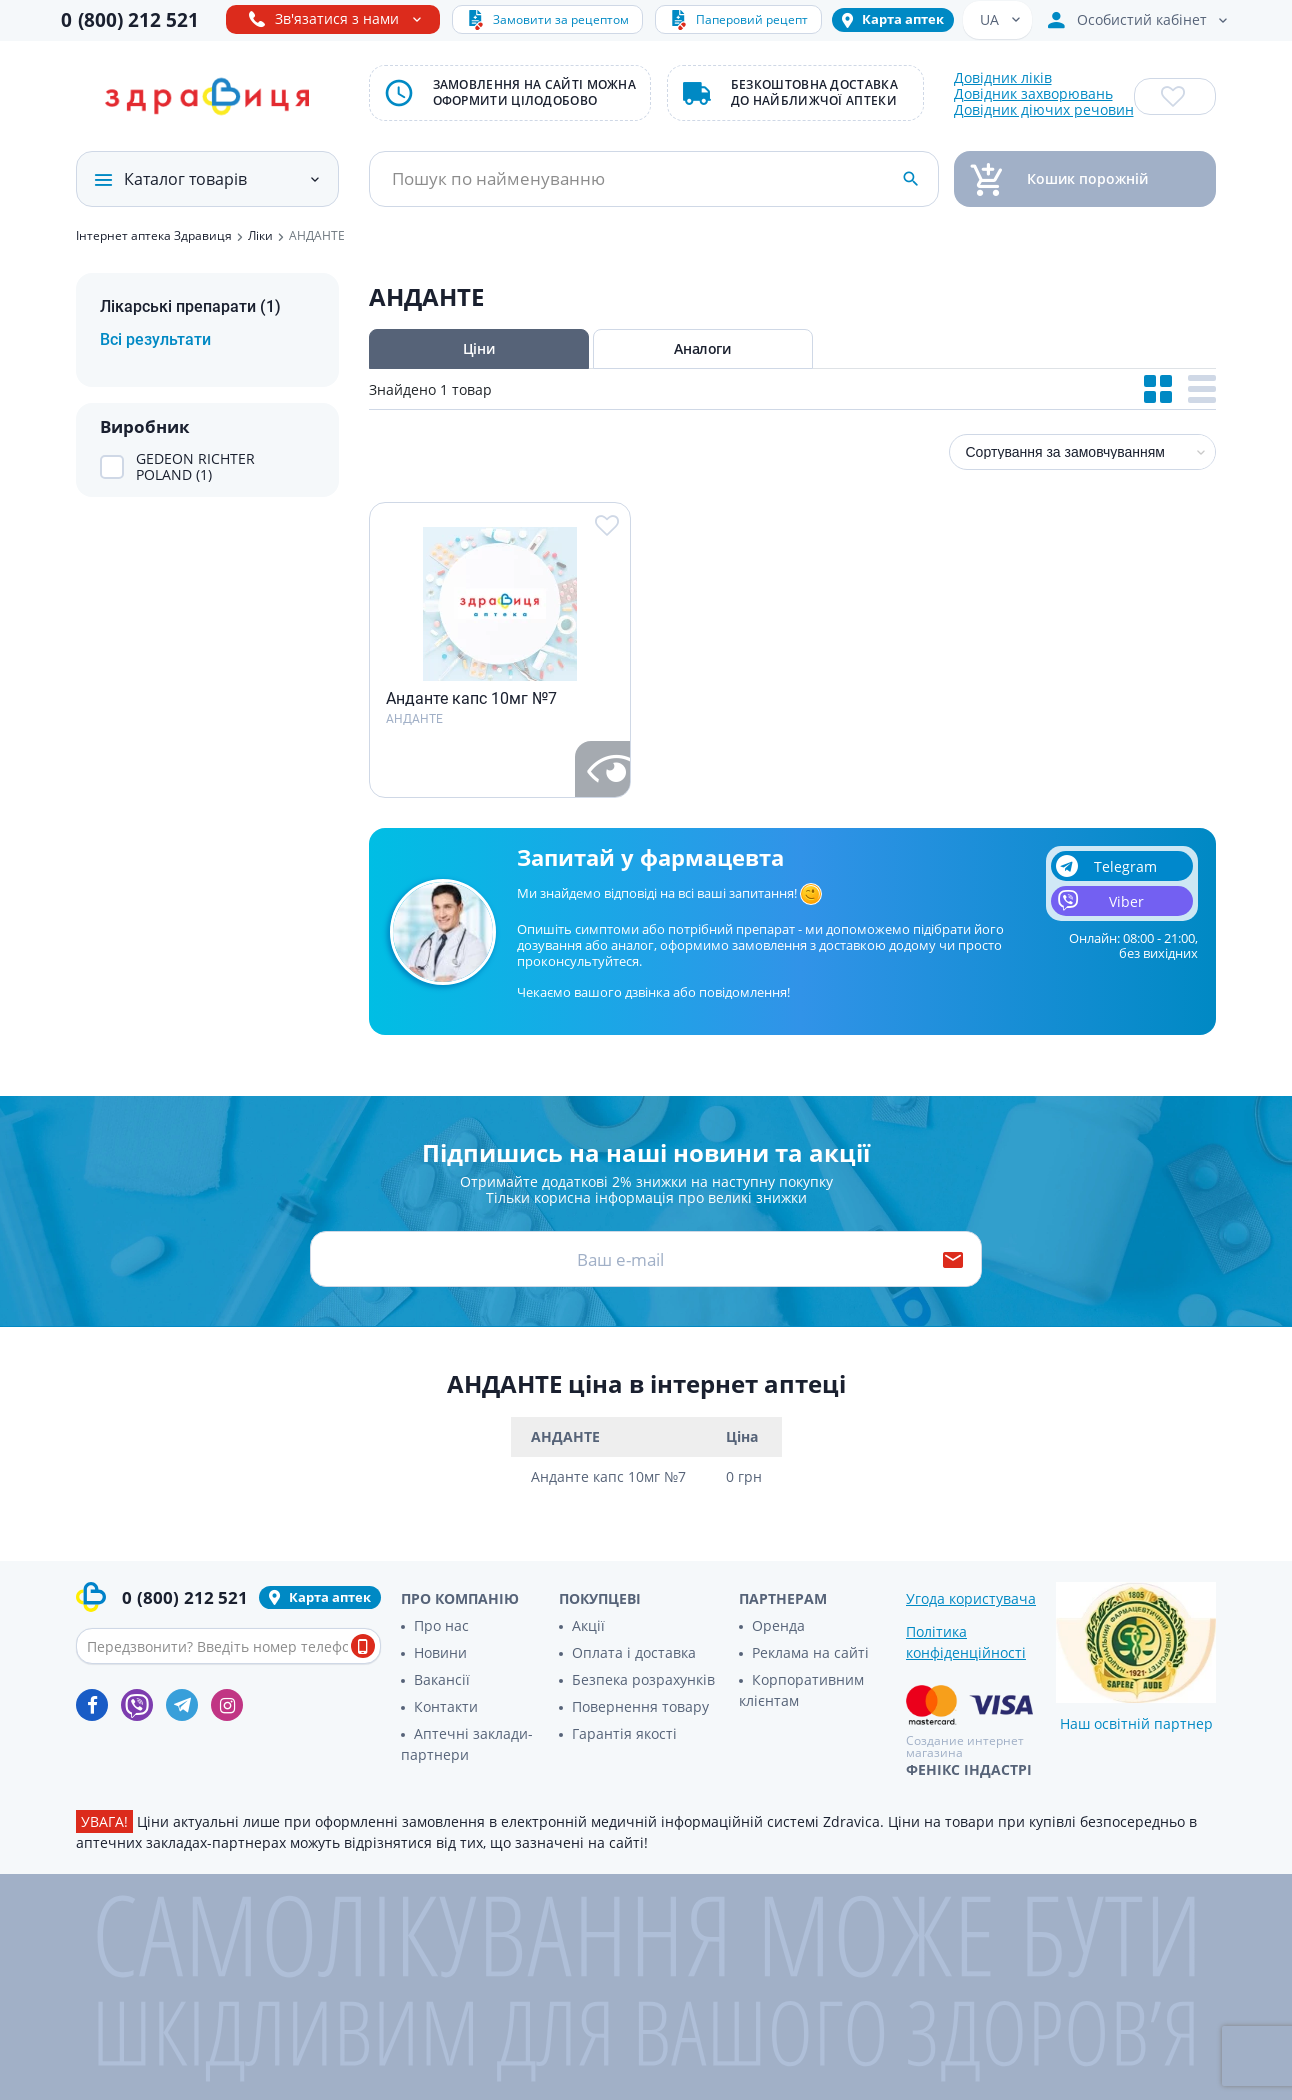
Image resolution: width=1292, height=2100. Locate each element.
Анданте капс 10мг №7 (471, 699)
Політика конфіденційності (966, 1642)
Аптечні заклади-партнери (467, 1744)
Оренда (778, 1625)
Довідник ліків (1003, 78)
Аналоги (702, 348)
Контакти (446, 1706)
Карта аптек (903, 19)
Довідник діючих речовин (1044, 110)
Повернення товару (640, 1706)
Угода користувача (971, 1598)
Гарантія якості (624, 1733)
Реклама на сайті (810, 1652)
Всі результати (155, 339)
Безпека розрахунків (643, 1679)
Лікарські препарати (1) (190, 306)
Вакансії (442, 1679)
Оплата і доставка (634, 1652)
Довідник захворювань (1033, 94)
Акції (588, 1625)
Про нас (441, 1625)
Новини (440, 1652)
